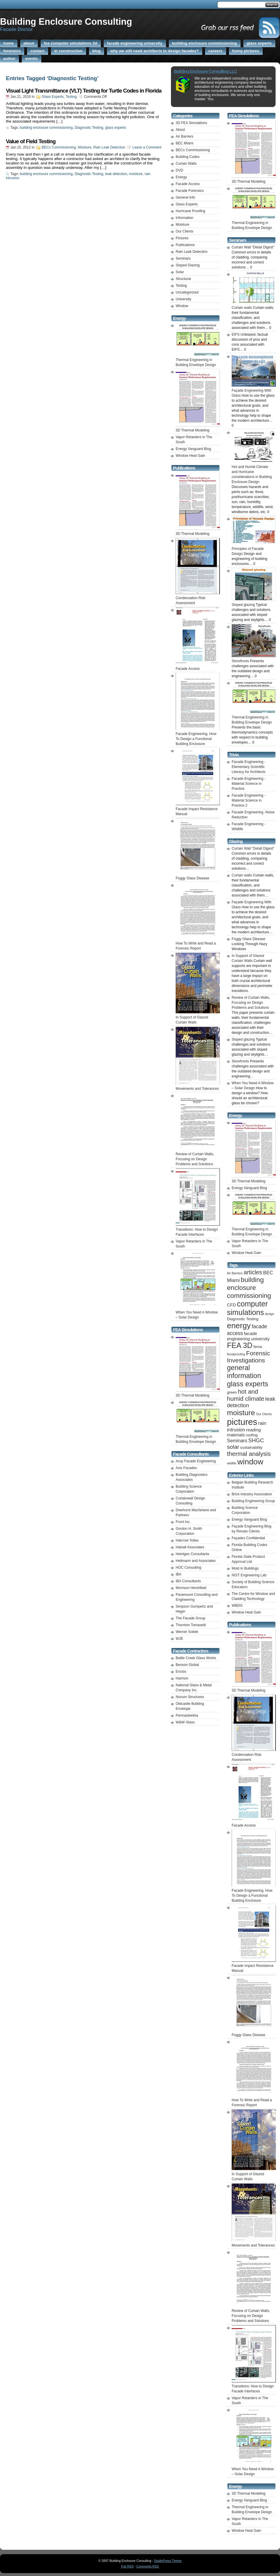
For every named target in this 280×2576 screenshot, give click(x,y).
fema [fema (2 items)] (257, 1346)
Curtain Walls (186, 163)
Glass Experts (53, 97)
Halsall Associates (190, 1547)
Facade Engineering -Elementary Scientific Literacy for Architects (249, 767)
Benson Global (187, 1665)
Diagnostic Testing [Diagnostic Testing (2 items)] (242, 1319)
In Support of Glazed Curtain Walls (198, 1017)
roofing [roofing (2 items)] (252, 1435)
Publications (185, 245)
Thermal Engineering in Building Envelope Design (198, 360)
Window (182, 306)
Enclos (181, 1671)
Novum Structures (190, 1697)
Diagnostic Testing (89, 128)
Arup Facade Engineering (196, 1461)
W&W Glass (185, 1722)
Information (184, 218)
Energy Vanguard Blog (193, 449)
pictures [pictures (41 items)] (242, 1422)
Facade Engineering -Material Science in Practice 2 (249, 800)
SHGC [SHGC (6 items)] (256, 1440)
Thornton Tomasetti (191, 1625)
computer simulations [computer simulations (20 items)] (247, 1308)
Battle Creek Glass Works (196, 1658)
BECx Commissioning (59, 147)
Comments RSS (147, 2566)
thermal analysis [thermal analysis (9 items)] (249, 1453)
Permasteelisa (187, 1715)
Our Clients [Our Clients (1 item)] (263, 1414)
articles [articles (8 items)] (253, 1272)
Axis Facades (186, 1468)
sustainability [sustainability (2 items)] (251, 1447)
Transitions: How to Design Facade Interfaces (198, 1229)
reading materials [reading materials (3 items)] (244, 1432)
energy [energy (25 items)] (239, 1325)
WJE (179, 1638)
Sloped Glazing (188, 265)
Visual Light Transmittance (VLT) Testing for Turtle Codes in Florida (84, 91)
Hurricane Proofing (190, 211)
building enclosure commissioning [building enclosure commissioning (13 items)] (249, 1287)
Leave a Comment (146, 147)
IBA (178, 1574)
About (180, 130)
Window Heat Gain (190, 456)
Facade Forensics (190, 191)
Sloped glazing (243, 1039)
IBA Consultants (188, 1581)
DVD (179, 170)
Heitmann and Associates (195, 1561)
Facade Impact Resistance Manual (198, 809)
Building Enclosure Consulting (66, 22)
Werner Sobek (187, 1632)
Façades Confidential (248, 1538)
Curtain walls (242, 875)
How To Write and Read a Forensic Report (198, 943)
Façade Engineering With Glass (254, 390)
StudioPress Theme (168, 2560)
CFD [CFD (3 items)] (231, 1305)
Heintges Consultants (192, 1554)
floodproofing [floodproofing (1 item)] (236, 1354)
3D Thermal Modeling (249, 2493)
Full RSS (127, 2566)
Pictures (182, 238)
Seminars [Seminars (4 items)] (237, 1440)
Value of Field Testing (30, 141)
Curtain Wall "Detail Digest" (253, 247)
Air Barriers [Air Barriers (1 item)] (235, 1273)
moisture (136, 174)
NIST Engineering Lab (249, 1575)
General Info (185, 197)
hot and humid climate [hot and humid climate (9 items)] (245, 1395)
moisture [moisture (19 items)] (241, 1413)
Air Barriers (184, 136)
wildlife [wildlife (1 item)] (231, 1463)
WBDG (237, 1605)
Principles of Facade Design (254, 549)
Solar (180, 272)
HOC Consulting (188, 1567)
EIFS (236, 334)
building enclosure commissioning (46, 128)
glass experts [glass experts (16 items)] (247, 1384)
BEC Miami (184, 143)
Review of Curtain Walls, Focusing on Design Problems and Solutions (251, 1003)
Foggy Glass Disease (248, 939)
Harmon (182, 1678)
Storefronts (240, 1061)
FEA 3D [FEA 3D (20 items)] (239, 1345)
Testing (71, 97)
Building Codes (188, 157)
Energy (181, 177)
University (183, 299)
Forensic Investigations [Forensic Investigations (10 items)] (248, 1357)
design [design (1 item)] (269, 1314)
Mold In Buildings (245, 1568)
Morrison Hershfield (191, 1588)
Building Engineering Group (253, 1501)
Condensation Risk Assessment (198, 598)
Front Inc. (183, 1522)
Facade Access (188, 184)
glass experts (115, 128)
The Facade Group (190, 1618)
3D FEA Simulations (191, 123)
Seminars (183, 258)
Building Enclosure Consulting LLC (205, 71)
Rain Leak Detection (109, 147)
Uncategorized (187, 292)
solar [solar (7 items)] (233, 1447)
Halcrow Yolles (187, 1540)
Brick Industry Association (252, 1494)
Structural (183, 279)
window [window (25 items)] (250, 1461)
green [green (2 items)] (232, 1392)
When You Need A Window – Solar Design (198, 1312)
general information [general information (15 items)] (244, 1372)
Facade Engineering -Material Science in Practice (249, 784)
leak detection (116, 174)
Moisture (84, 147)
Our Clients (184, 231)
